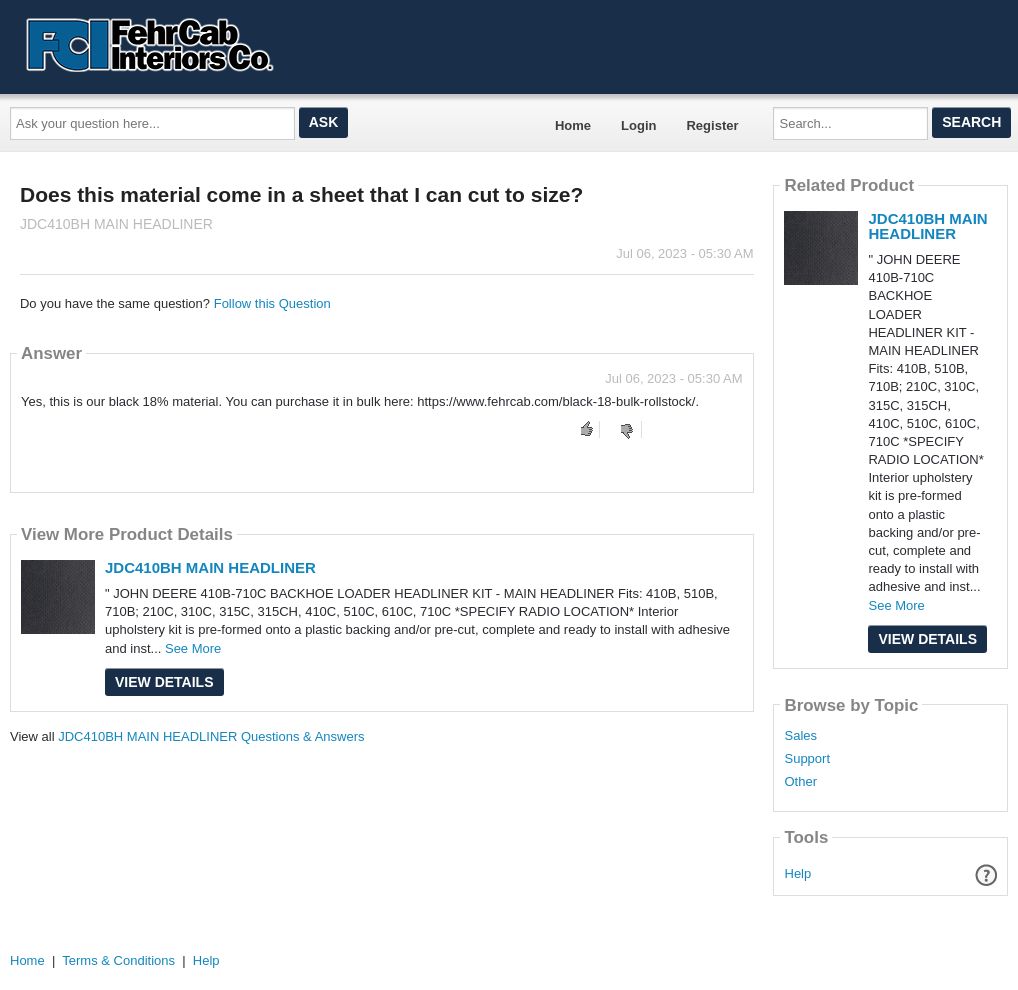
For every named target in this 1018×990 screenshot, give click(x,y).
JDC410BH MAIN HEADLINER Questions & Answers (211, 736)
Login (638, 125)
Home (573, 125)
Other (800, 782)
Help (798, 873)
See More (193, 648)
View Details (164, 682)
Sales (800, 736)
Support (807, 759)
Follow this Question (272, 303)
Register (712, 125)
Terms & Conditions (118, 960)
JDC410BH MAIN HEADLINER (210, 567)
